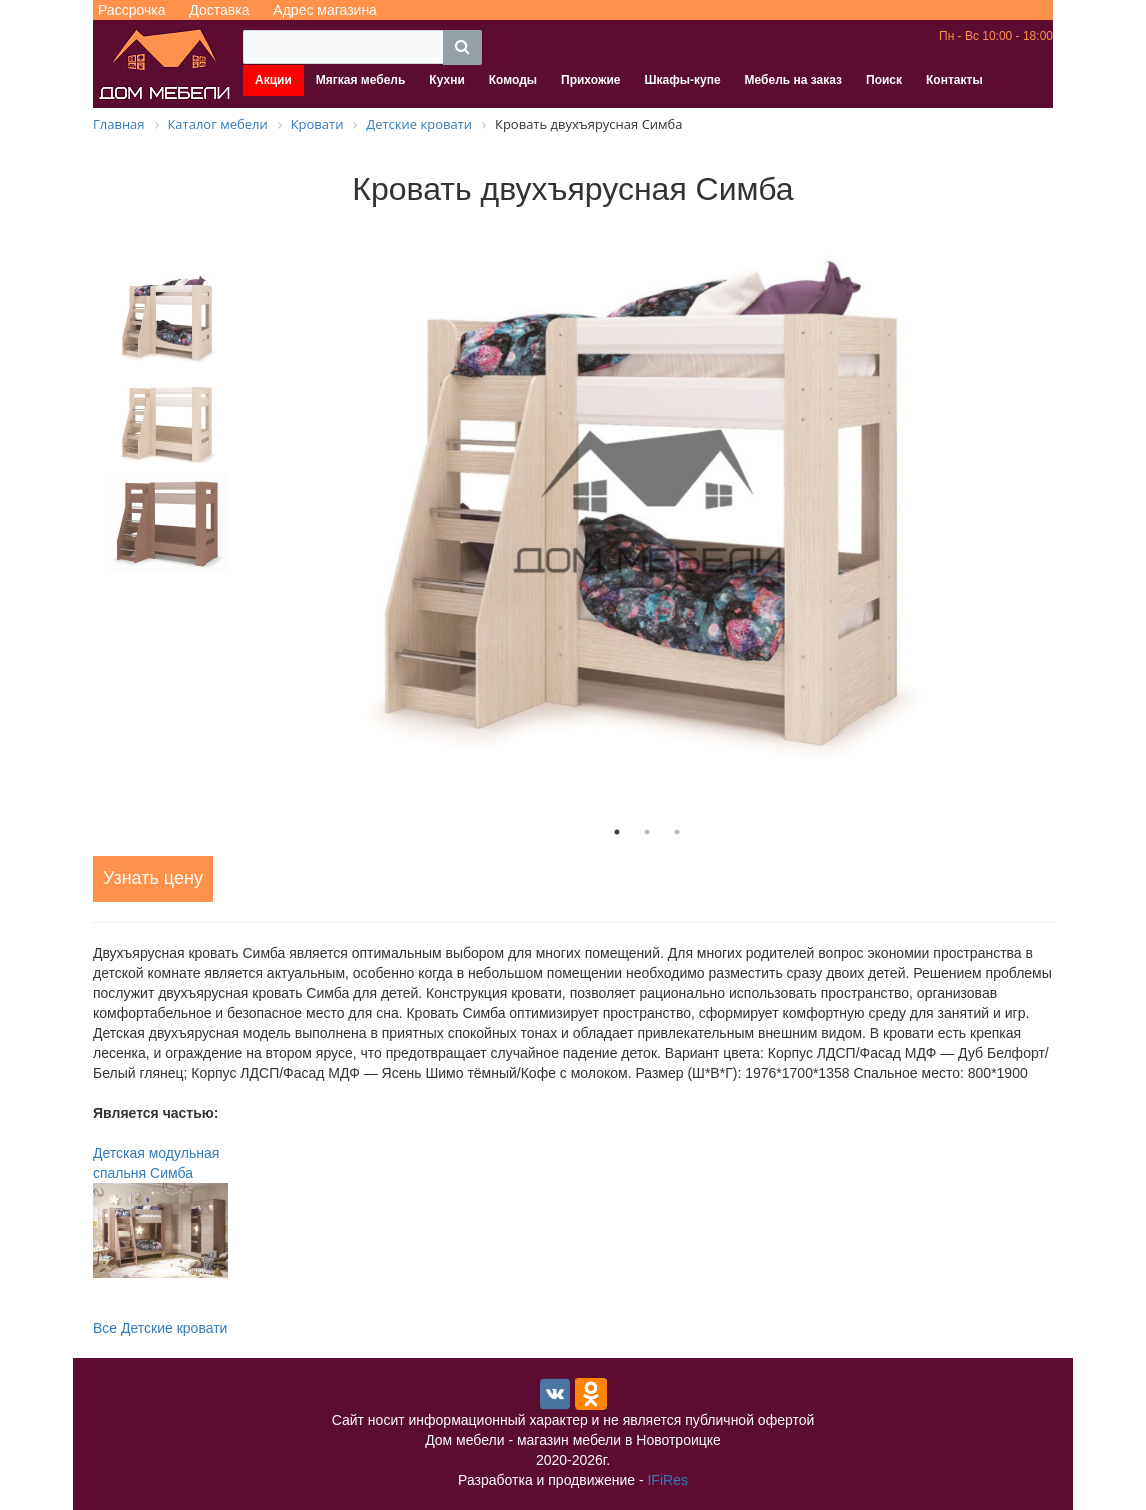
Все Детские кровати (160, 1328)
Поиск (884, 80)
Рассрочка (131, 10)
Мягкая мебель (361, 80)
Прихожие (590, 80)
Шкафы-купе (682, 80)
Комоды (513, 80)
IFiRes (667, 1480)
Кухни (446, 80)
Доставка (219, 10)
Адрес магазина (325, 10)
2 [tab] (647, 832)
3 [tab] (677, 832)
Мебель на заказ (793, 80)
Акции (273, 80)
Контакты (954, 80)
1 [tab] (617, 832)
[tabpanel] (647, 502)
